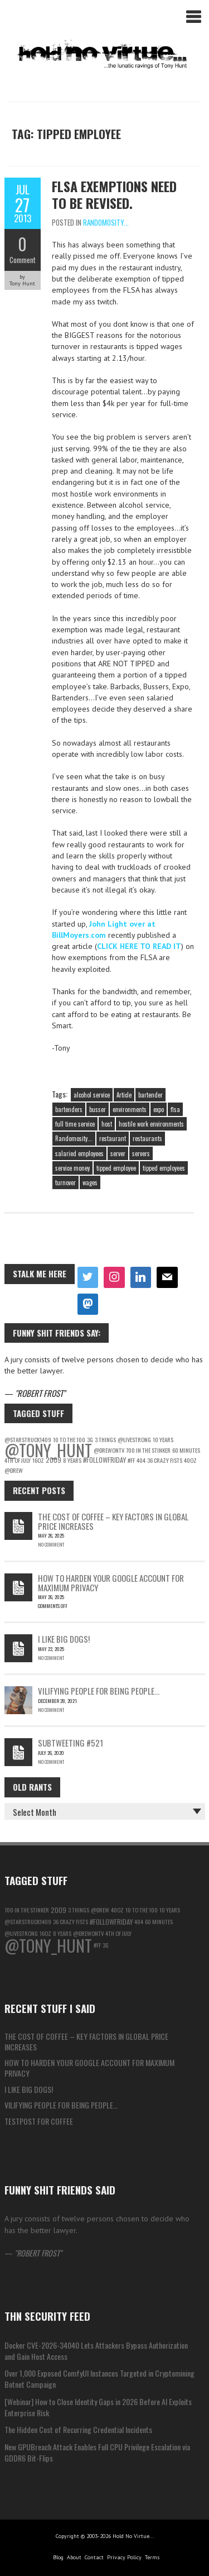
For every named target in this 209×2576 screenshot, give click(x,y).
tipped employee (116, 1167)
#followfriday (104, 1459)
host (106, 1123)
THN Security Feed (47, 2316)
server (117, 1153)
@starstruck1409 (27, 1921)
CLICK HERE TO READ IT (139, 946)
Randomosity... (106, 222)
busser (97, 1109)
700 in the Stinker (148, 1450)
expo (158, 1109)
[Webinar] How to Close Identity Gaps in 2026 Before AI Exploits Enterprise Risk (98, 2407)
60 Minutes (186, 1450)
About (74, 2557)
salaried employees (79, 1153)
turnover (65, 1182)
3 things (105, 1439)
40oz (190, 1460)
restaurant (112, 1138)
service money (72, 1167)
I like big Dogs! (64, 1639)
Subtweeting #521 (70, 1743)
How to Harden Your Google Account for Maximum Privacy (111, 1583)
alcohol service (92, 1094)
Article (124, 1094)
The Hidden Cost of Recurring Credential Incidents (78, 2429)
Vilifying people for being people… (98, 1691)
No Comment (51, 1544)
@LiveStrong (134, 1439)
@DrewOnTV (109, 1450)
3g (106, 1944)
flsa (175, 1109)
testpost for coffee (38, 2121)
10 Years (163, 1439)
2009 (53, 1459)
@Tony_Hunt (48, 1450)
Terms (152, 2557)
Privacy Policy (124, 2557)
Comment (22, 259)
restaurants (147, 1138)
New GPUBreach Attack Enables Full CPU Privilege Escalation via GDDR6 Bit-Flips (97, 2452)
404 (141, 1460)
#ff (131, 1460)
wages (90, 1182)
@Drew (13, 1470)
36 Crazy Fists (164, 1460)
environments (130, 1109)
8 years (72, 1460)
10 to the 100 (141, 1909)
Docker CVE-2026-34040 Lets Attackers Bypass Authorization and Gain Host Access (96, 2350)
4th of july (17, 1460)
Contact (94, 2557)
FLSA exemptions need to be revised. (114, 194)
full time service (75, 1123)
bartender (150, 1094)
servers (141, 1153)
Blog (58, 2557)
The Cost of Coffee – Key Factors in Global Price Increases (113, 1521)
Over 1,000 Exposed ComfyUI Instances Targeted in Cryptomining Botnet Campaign (99, 2378)
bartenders (68, 1109)
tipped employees (164, 1167)
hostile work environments (151, 1123)
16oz (38, 1460)
